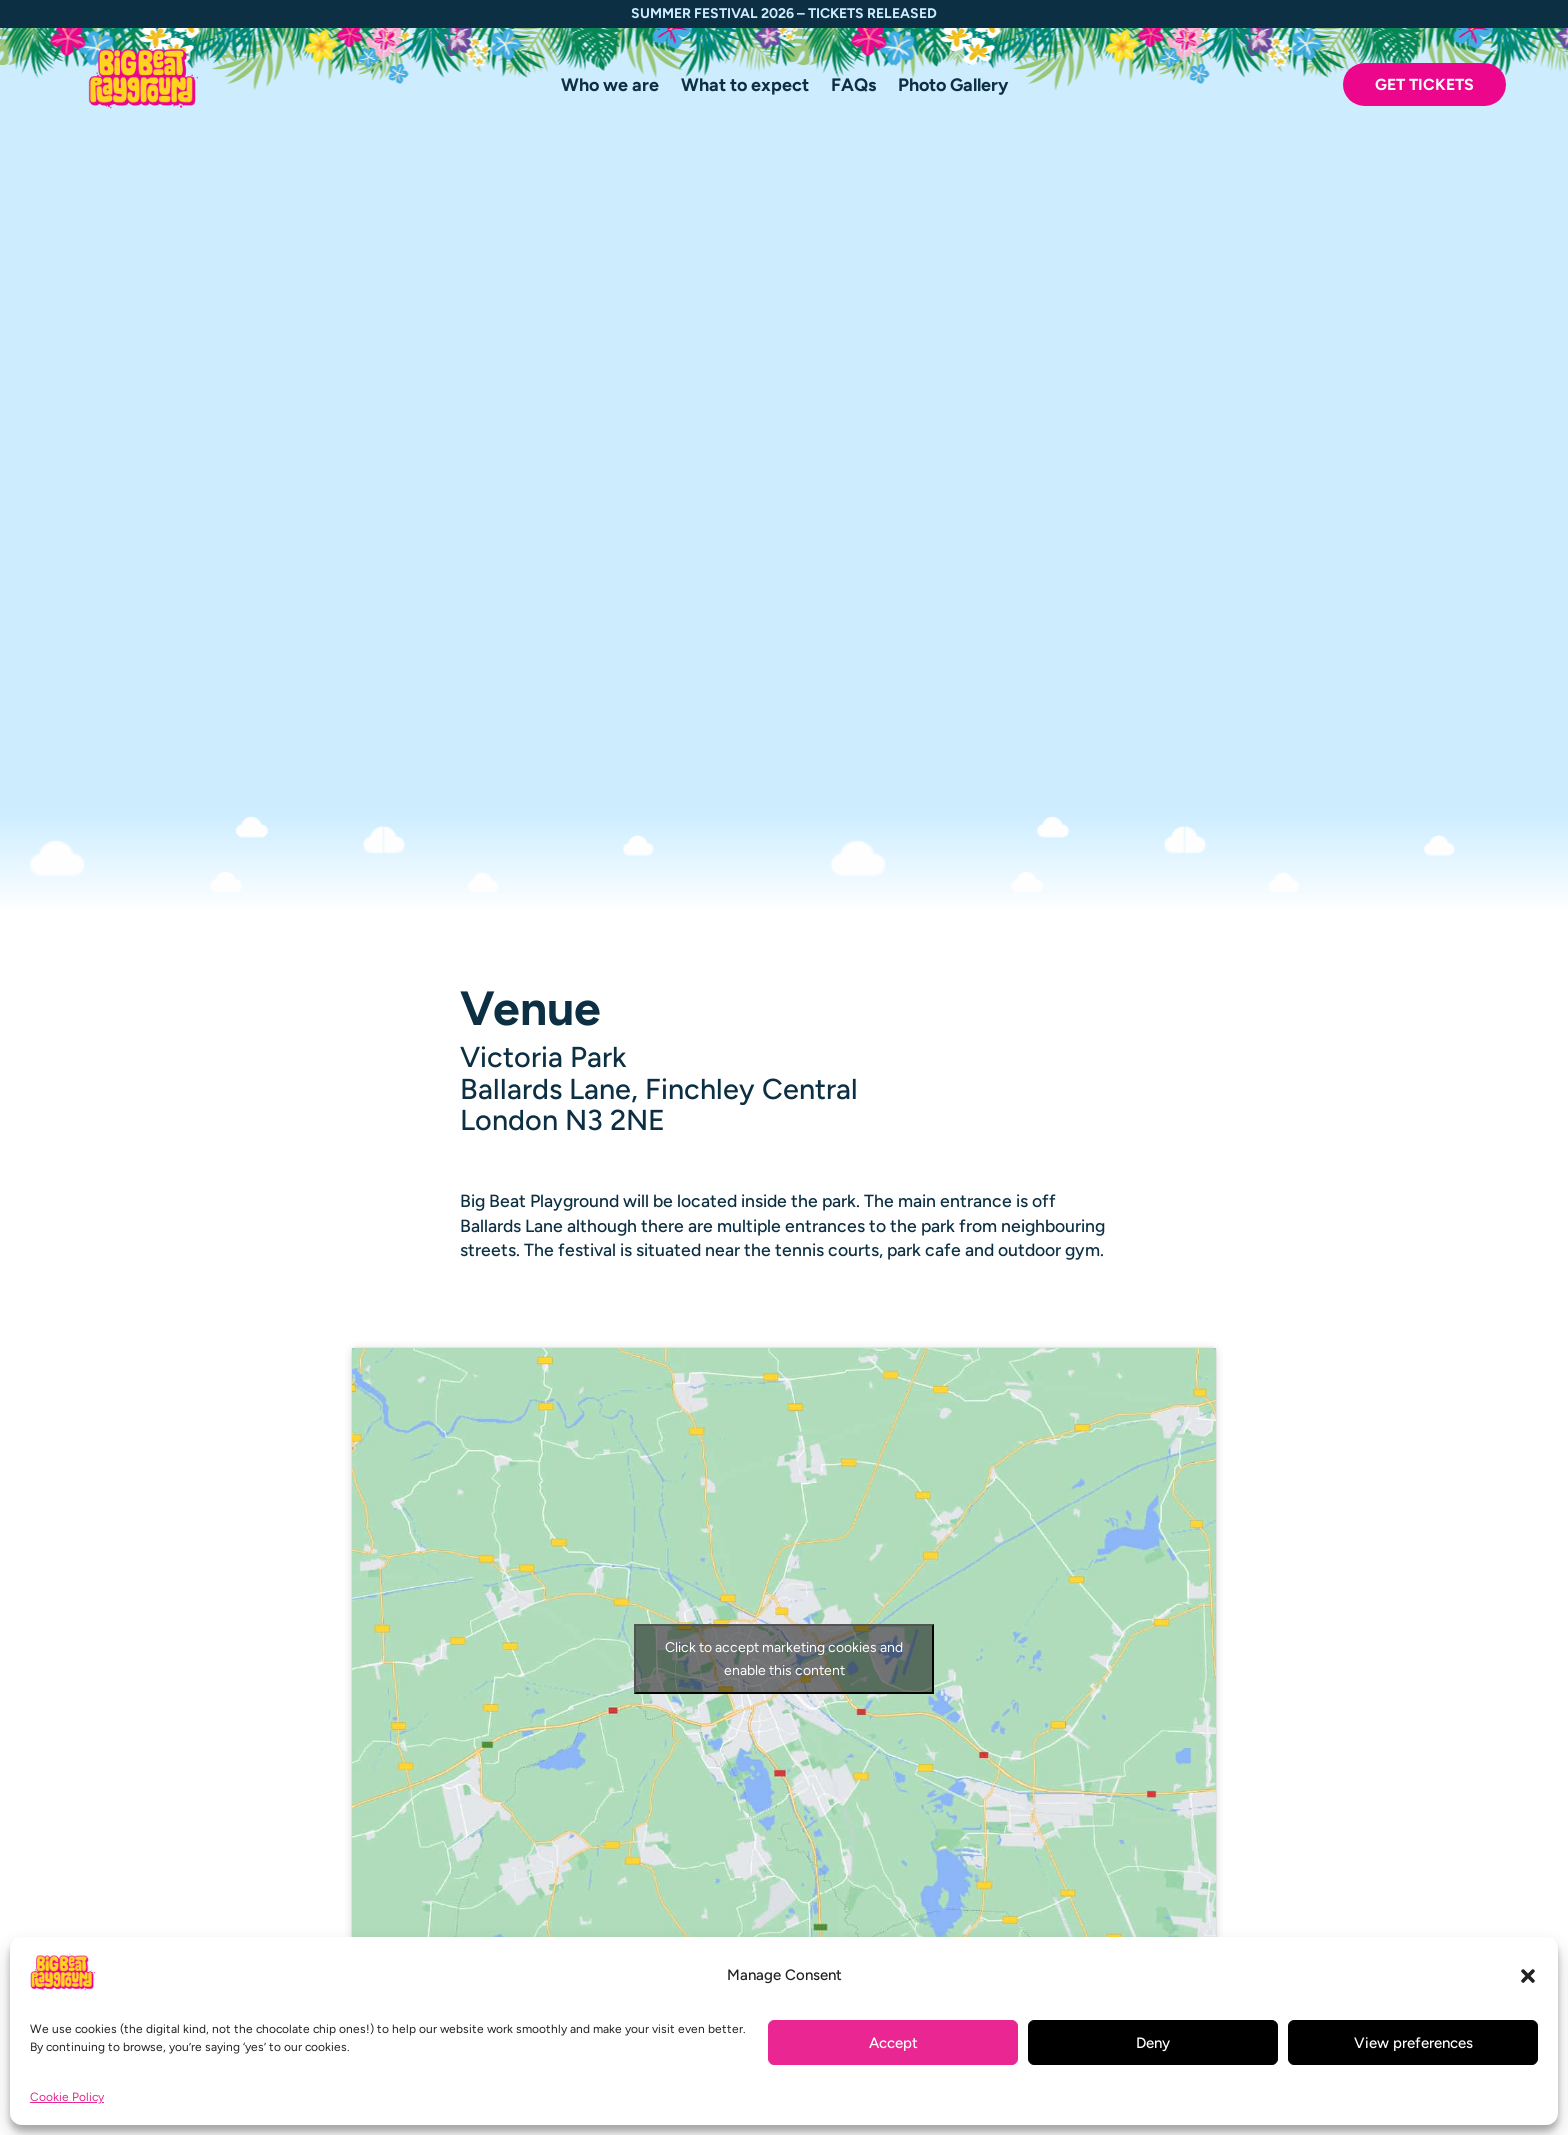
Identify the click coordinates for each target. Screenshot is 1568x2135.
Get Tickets (1424, 84)
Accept (893, 2043)
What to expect (745, 87)
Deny (1153, 2043)
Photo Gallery (953, 87)
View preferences (1413, 2043)
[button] (1528, 1976)
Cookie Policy (67, 2097)
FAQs (853, 87)
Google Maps (784, 1325)
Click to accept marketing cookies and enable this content (784, 972)
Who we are (610, 87)
